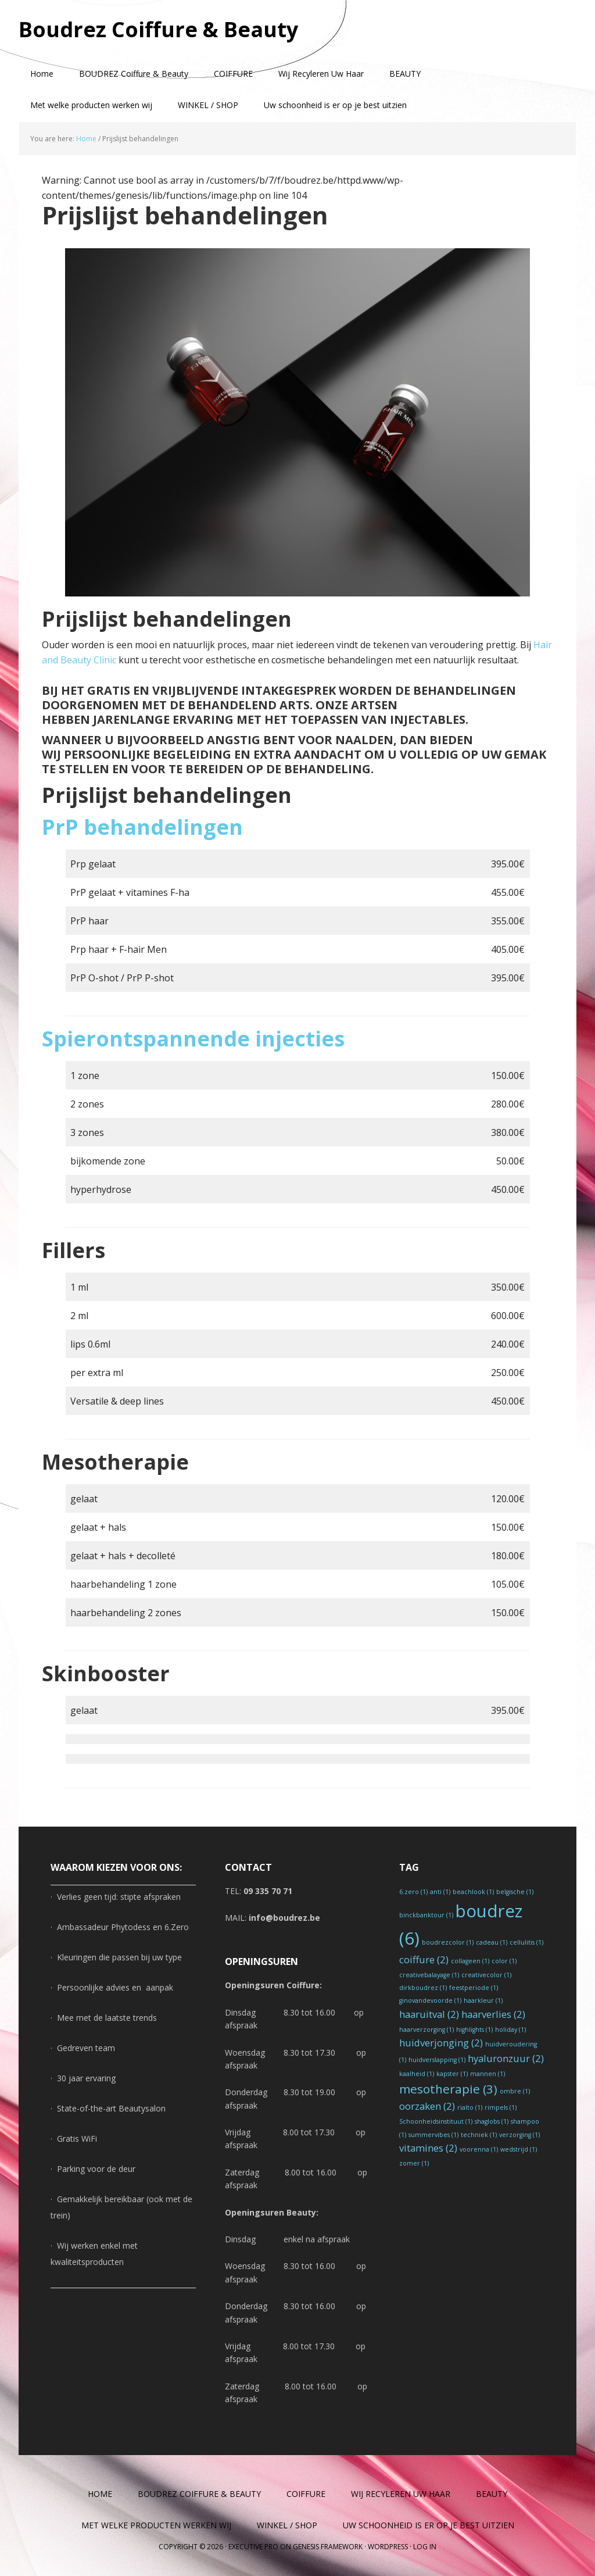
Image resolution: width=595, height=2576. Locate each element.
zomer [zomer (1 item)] (414, 2163)
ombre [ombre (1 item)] (515, 2091)
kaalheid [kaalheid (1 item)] (416, 2074)
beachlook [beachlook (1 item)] (473, 1892)
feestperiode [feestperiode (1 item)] (473, 1988)
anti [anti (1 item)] (440, 1892)
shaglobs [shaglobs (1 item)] (491, 2121)
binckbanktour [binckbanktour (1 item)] (426, 1915)
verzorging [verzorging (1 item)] (519, 2135)
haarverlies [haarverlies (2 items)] (493, 2014)
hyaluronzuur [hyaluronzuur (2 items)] (506, 2058)
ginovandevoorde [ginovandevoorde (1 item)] (430, 2000)
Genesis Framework (328, 2547)
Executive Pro (253, 2547)
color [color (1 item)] (504, 1961)
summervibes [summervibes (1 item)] (433, 2135)
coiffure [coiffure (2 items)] (424, 1959)
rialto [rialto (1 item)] (469, 2107)
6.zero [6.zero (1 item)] (413, 1892)
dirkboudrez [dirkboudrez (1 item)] (423, 1988)
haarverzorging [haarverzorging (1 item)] (426, 2029)
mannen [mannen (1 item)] (487, 2074)
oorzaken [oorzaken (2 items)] (427, 2106)
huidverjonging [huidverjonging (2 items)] (441, 2042)
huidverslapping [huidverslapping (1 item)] (436, 2060)
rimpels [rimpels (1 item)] (501, 2107)
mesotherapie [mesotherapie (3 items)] (448, 2089)
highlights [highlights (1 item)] (474, 2029)
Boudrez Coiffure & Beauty (158, 28)
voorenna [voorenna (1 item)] (479, 2149)
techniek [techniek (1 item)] (479, 2135)
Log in (424, 2547)
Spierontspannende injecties (193, 1038)
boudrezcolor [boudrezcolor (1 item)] (448, 1942)
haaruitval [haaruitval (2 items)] (429, 2014)
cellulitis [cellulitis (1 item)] (526, 1942)
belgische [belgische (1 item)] (514, 1892)
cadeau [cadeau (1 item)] (491, 1942)
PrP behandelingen (142, 827)
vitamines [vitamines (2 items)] (428, 2148)
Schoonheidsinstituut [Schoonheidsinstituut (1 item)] (435, 2121)
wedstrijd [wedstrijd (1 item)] (518, 2149)
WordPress (388, 2547)
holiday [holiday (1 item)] (510, 2029)
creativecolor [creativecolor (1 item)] (486, 1975)
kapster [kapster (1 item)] (452, 2074)
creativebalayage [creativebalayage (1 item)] (429, 1975)
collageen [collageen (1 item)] (470, 1961)
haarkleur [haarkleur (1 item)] (483, 2000)
